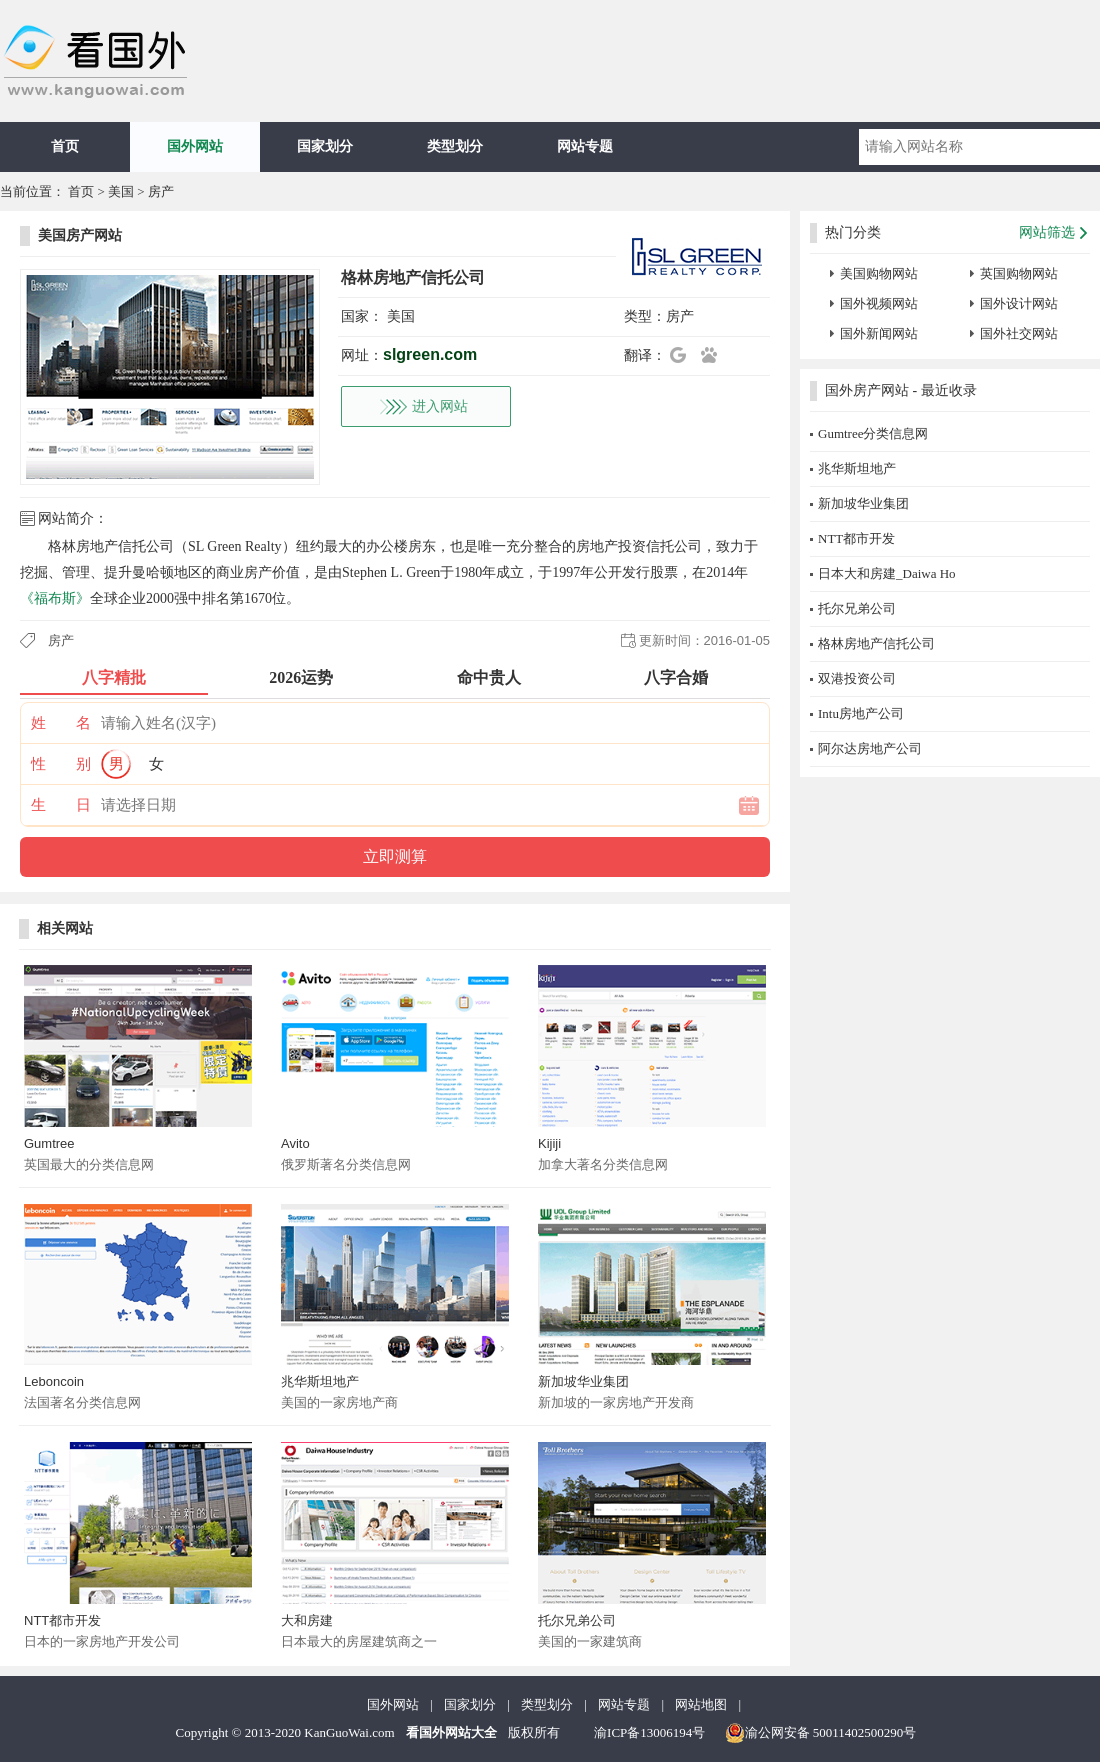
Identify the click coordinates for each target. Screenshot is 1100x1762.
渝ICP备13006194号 (649, 1732)
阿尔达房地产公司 (870, 748)
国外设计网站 (1019, 303)
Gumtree (49, 1143)
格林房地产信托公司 (876, 643)
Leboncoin (54, 1381)
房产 (161, 191)
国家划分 (325, 146)
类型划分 (455, 146)
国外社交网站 (1019, 333)
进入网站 (440, 406)
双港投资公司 (857, 678)
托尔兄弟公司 (577, 1620)
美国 (121, 191)
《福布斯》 (55, 598)
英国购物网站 (1019, 273)
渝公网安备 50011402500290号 (821, 1733)
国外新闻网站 (879, 333)
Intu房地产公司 (861, 713)
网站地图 (701, 1704)
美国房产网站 (80, 235)
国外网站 (195, 146)
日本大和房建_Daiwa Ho (887, 573)
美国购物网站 (879, 273)
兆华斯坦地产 (320, 1381)
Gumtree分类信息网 (873, 433)
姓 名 (61, 723)
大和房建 (307, 1620)
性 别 (61, 764)
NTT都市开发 (62, 1620)
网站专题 (585, 146)
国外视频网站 (879, 303)
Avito (295, 1143)
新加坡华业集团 (583, 1381)
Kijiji (549, 1143)
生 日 (61, 805)
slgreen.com (430, 354)
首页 (65, 146)
